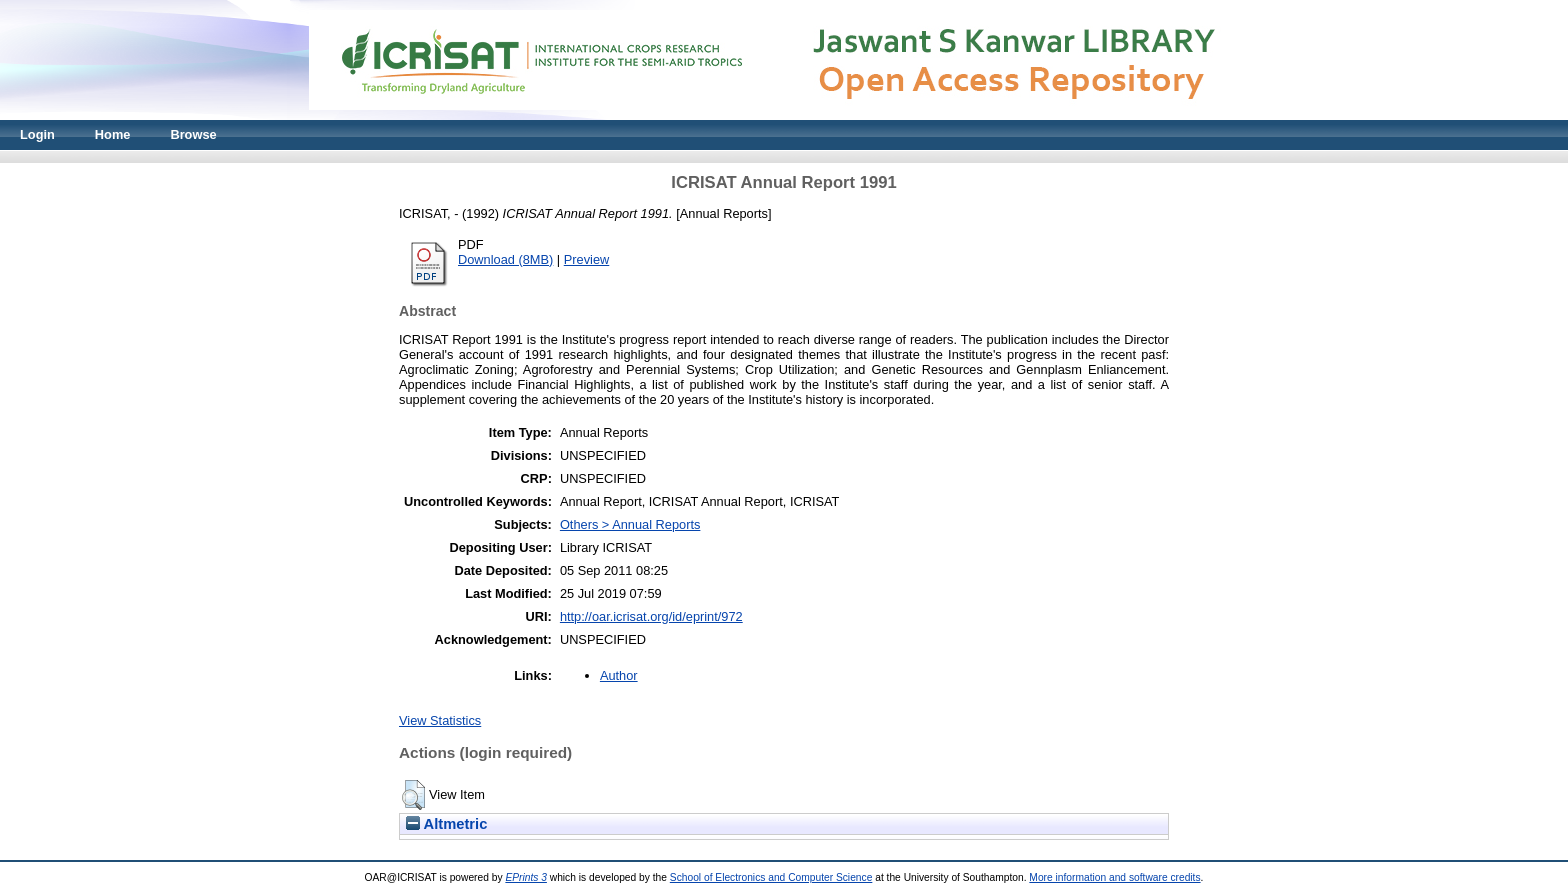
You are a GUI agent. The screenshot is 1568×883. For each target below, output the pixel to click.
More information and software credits (1114, 877)
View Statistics (440, 720)
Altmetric (446, 824)
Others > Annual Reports (630, 524)
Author (619, 675)
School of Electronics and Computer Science (771, 877)
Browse (193, 134)
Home (113, 134)
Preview (587, 259)
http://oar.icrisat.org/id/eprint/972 (651, 616)
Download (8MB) (505, 259)
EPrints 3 (526, 877)
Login (37, 134)
